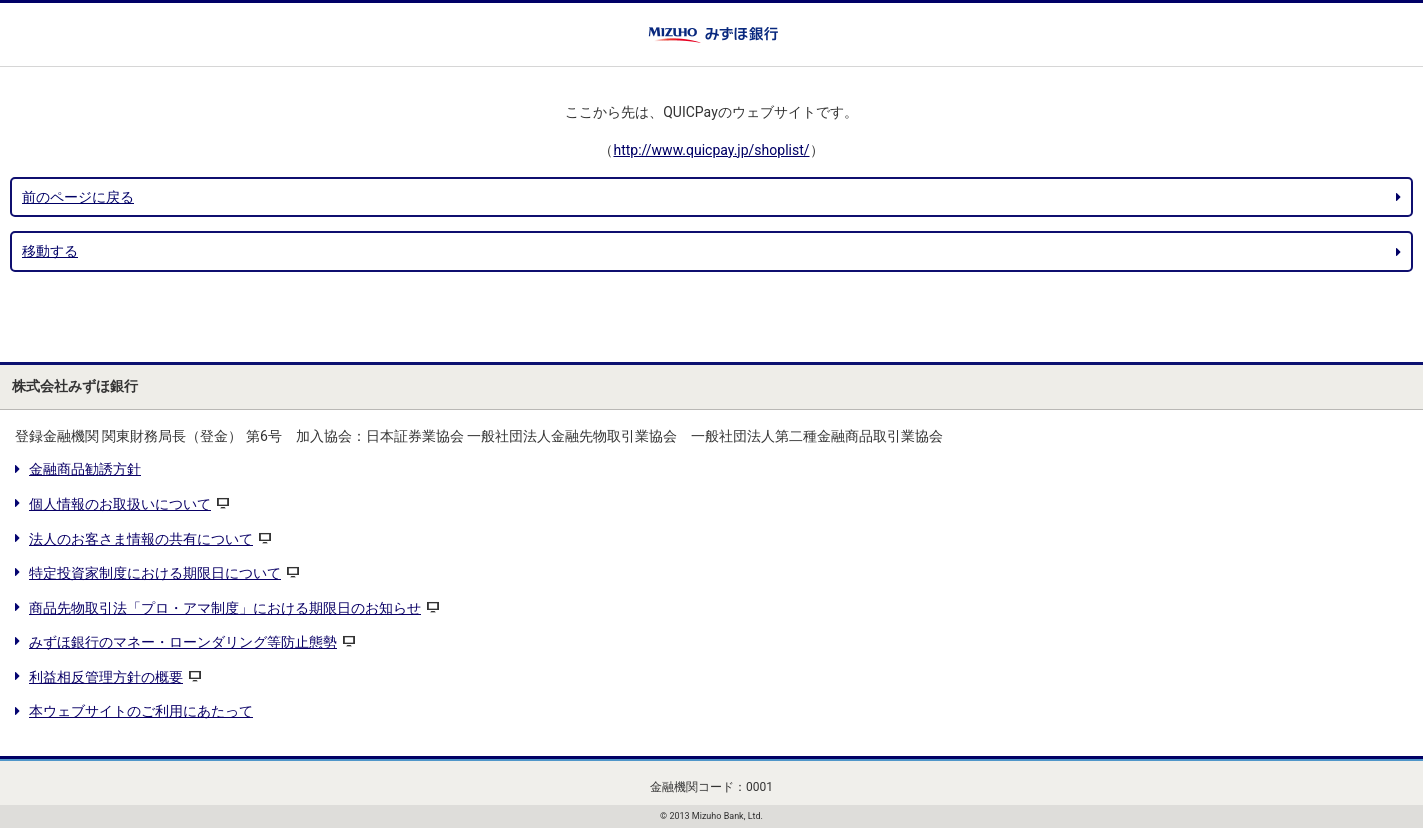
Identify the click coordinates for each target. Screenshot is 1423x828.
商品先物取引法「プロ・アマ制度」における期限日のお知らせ (225, 608)
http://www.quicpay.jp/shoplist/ (711, 150)
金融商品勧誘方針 (85, 469)
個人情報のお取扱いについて (120, 504)
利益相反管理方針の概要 (106, 677)
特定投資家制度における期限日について (155, 573)
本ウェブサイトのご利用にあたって (141, 711)
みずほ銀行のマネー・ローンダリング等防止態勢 (183, 642)
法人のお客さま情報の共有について (141, 539)
